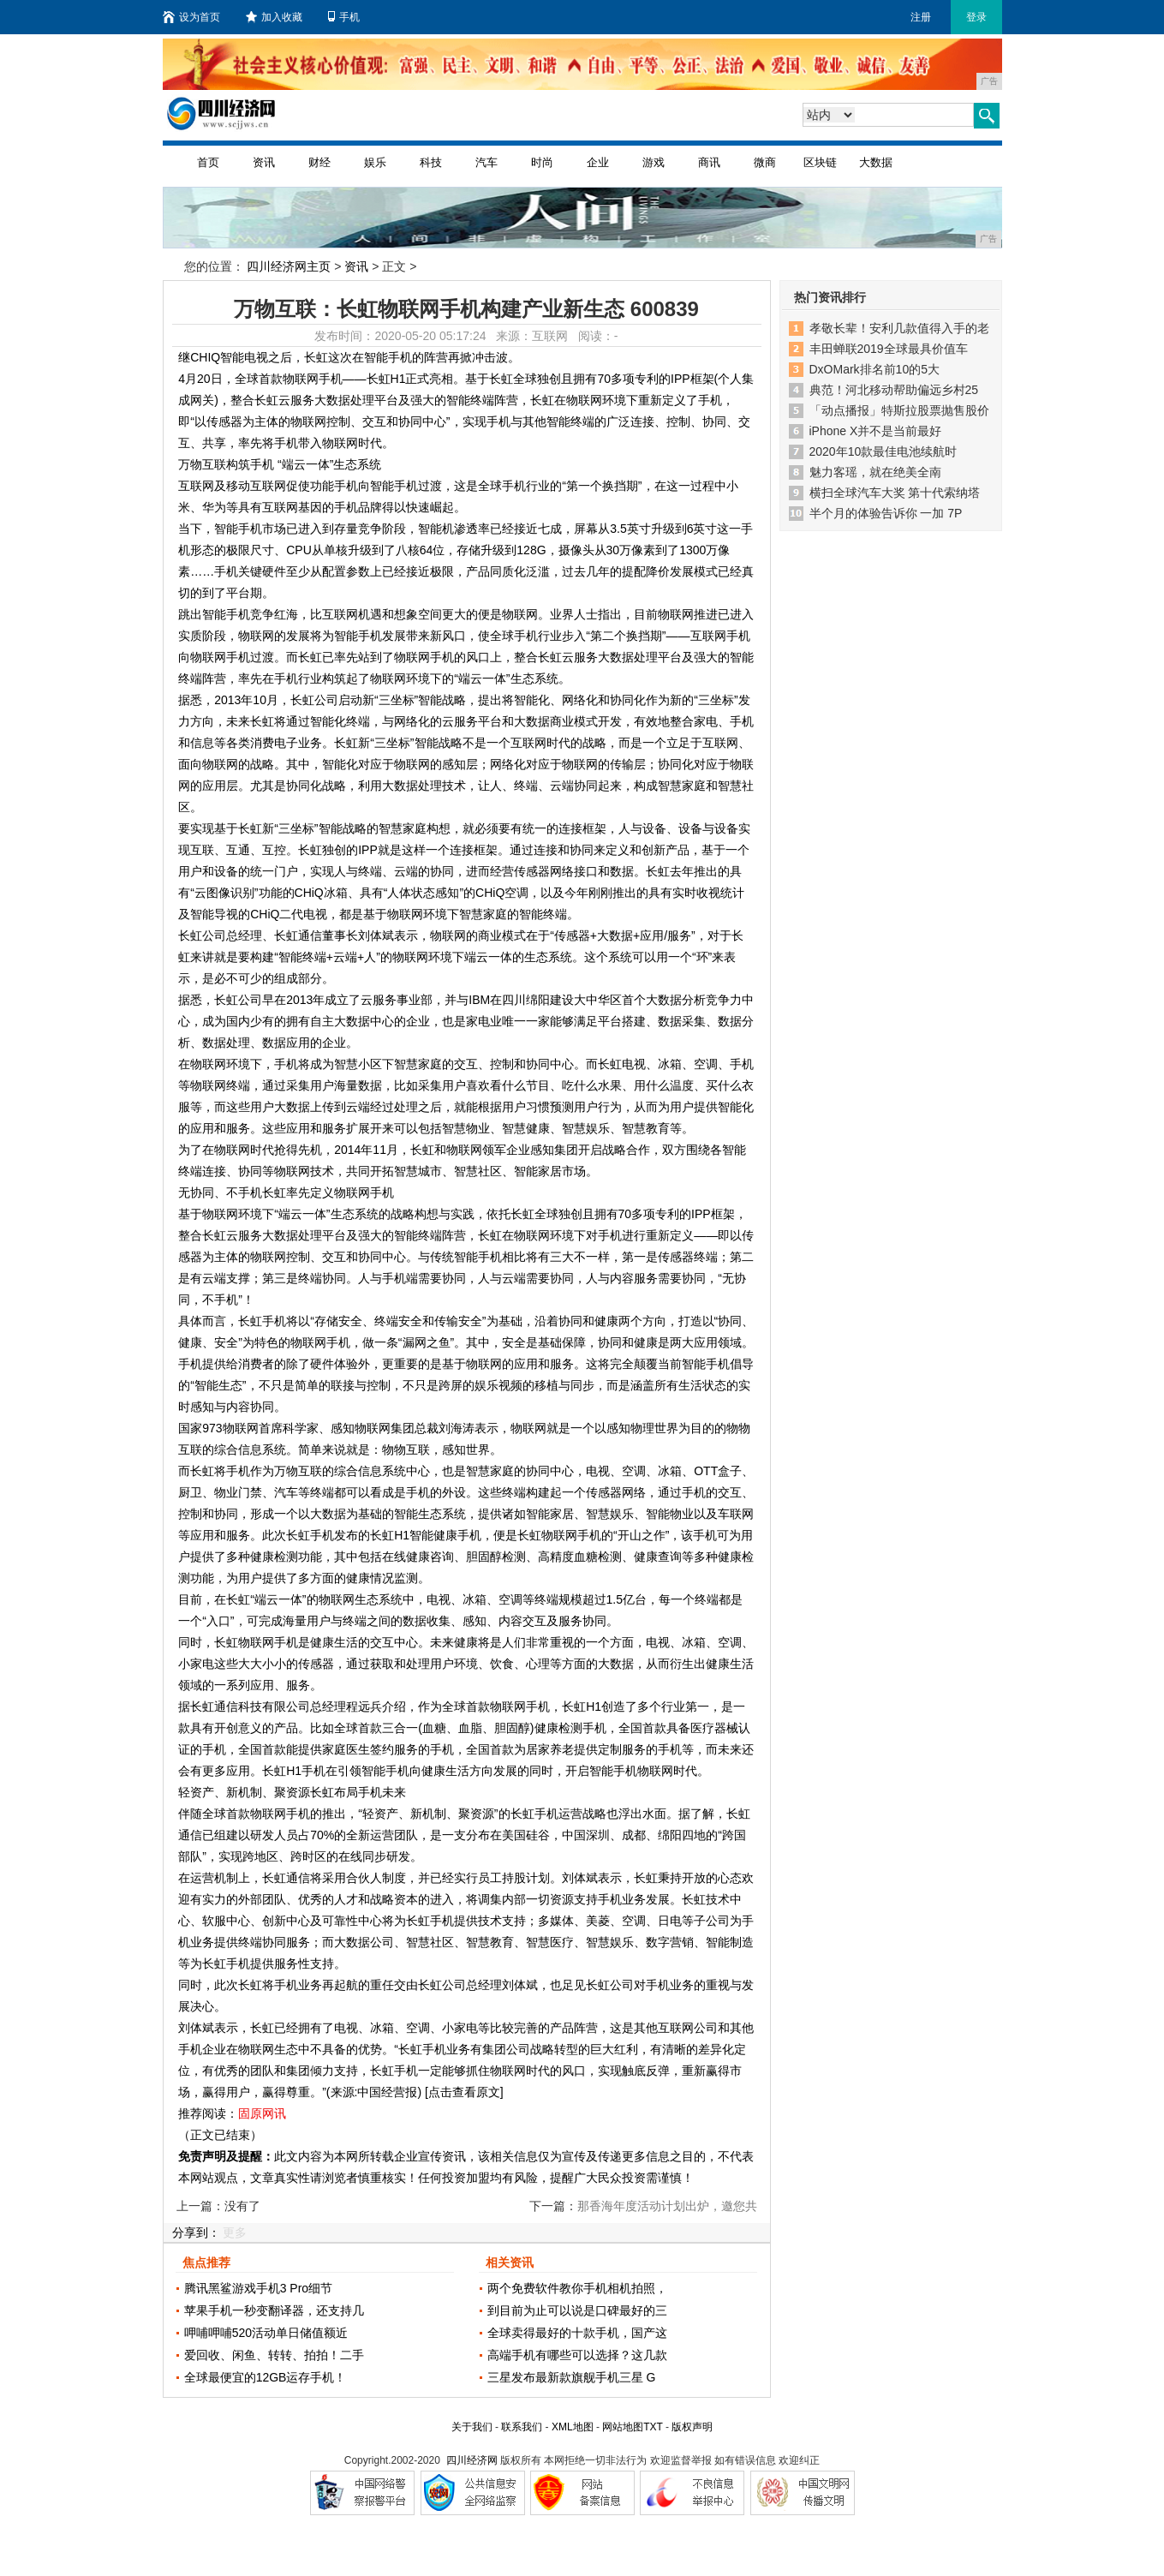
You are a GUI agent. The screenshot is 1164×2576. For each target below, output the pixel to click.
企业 (598, 162)
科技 (431, 162)
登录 (976, 17)
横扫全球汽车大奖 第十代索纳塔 (895, 492)
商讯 (709, 162)
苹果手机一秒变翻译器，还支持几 (274, 2310)
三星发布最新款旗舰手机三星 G (571, 2377)
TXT (652, 2427)
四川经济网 (472, 2460)
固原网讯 (262, 2113)
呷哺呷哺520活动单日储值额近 (266, 2333)
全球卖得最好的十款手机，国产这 (577, 2333)
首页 (208, 162)
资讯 (264, 162)
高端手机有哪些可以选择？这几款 (577, 2355)
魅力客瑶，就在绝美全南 (875, 472)
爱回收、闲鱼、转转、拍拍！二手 (274, 2355)
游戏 (653, 162)
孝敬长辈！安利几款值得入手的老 (899, 328)
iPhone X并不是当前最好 (875, 431)
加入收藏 (274, 17)
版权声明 (692, 2427)
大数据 (875, 162)
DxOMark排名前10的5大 (874, 369)
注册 (920, 17)
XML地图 (573, 2427)
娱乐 (375, 162)
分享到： (196, 2232)
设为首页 (191, 17)
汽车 (486, 162)
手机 (344, 17)
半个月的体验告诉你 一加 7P (886, 513)
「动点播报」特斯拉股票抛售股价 (899, 410)
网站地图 (622, 2427)
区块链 (820, 162)
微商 (765, 162)
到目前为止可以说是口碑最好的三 (577, 2310)
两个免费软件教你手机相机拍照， (577, 2288)
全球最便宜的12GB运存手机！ (265, 2377)
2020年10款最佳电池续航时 (883, 451)
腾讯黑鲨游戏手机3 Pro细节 (258, 2288)
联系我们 (521, 2427)
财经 (319, 162)
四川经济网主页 (289, 266)
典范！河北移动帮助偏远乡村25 (894, 390)
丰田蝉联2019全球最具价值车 (888, 349)
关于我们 (471, 2427)
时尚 (542, 162)
